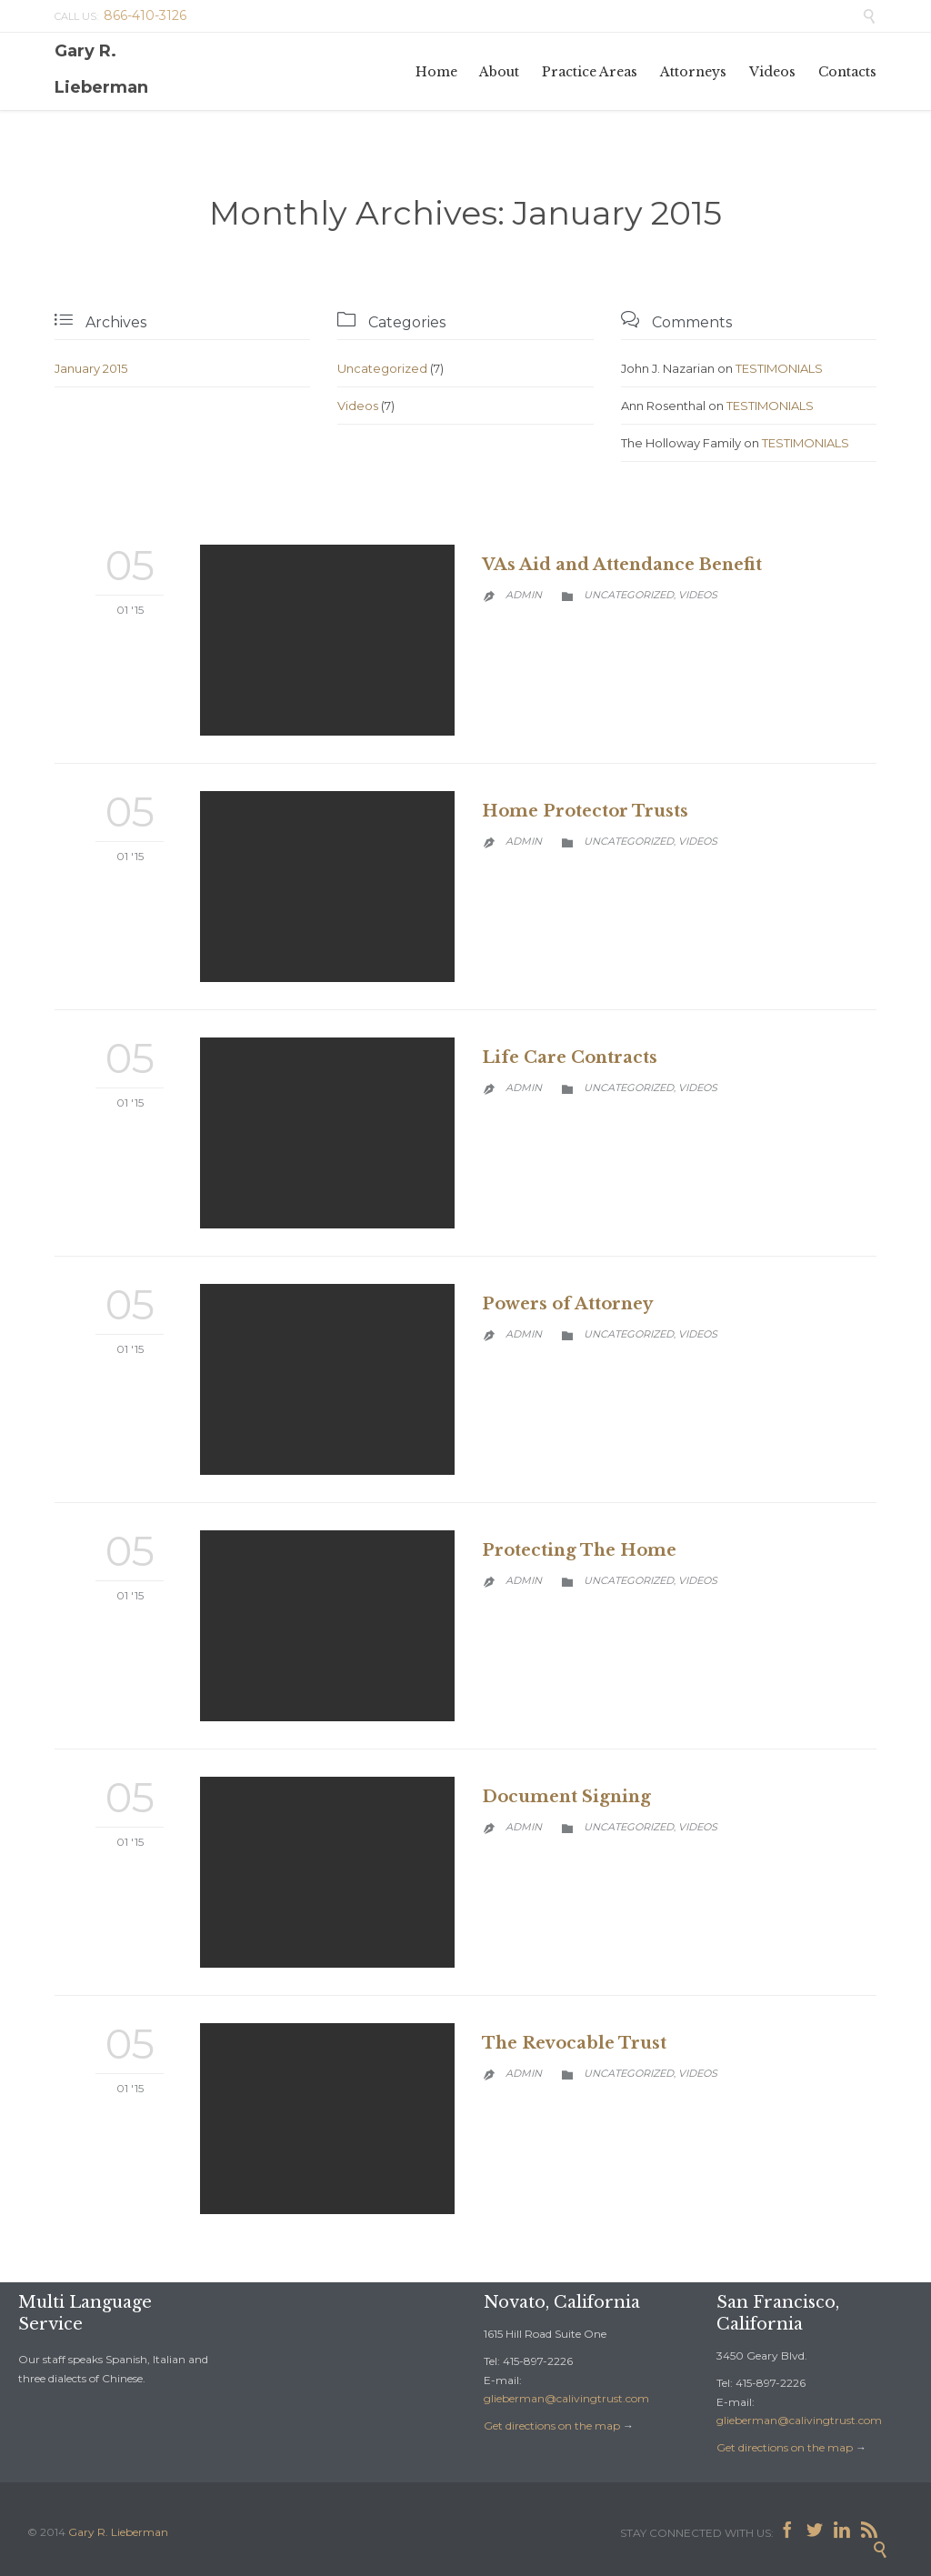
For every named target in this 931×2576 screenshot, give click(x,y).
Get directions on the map (552, 2425)
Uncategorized (382, 368)
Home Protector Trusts (585, 811)
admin (524, 594)
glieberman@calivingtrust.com (566, 2398)
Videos (357, 405)
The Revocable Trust (574, 2043)
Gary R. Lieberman (101, 69)
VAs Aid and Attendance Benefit (622, 565)
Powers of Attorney (567, 1304)
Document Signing (566, 1797)
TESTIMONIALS (779, 368)
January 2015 (91, 368)
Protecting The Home (579, 1550)
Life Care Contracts (569, 1057)
